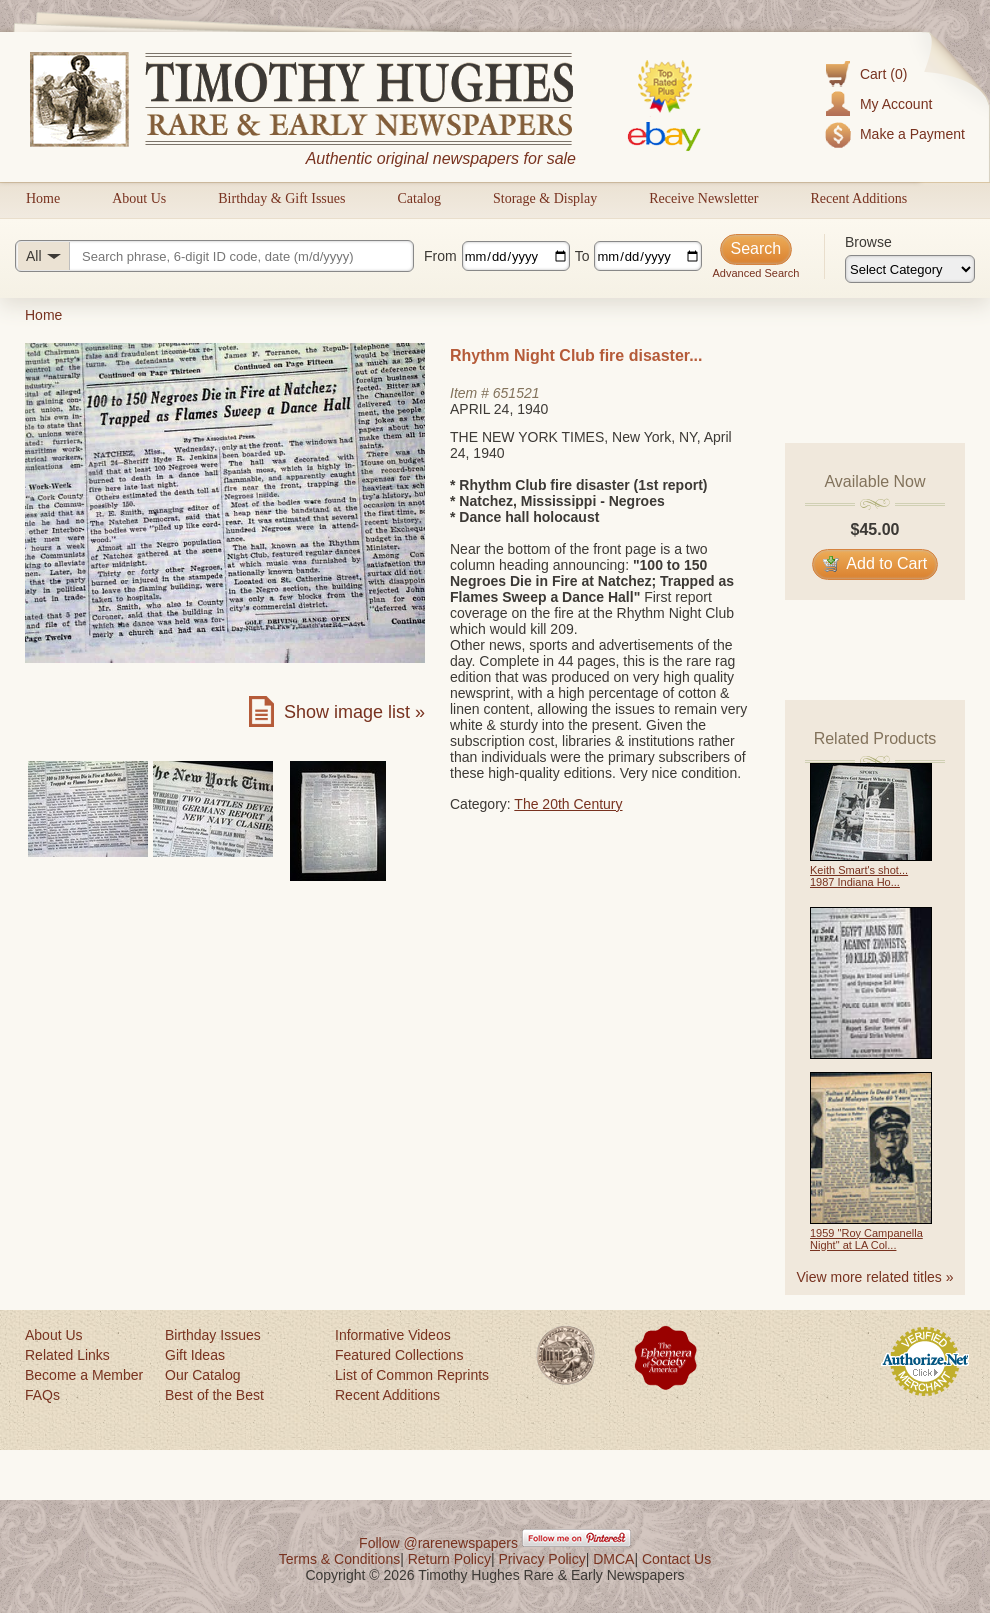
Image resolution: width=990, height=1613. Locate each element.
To (582, 256)
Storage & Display (545, 198)
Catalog (419, 198)
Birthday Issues (213, 1335)
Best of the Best (214, 1395)
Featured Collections (399, 1355)
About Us (139, 198)
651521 (516, 393)
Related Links (67, 1355)
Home (43, 198)
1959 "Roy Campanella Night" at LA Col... (866, 1239)
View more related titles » (875, 1277)
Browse (868, 242)
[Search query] (214, 256)
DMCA (613, 1559)
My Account (896, 104)
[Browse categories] (910, 269)
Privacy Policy (542, 1559)
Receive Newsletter (703, 198)
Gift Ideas (195, 1355)
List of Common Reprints (412, 1375)
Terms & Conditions (339, 1559)
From (440, 256)
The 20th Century (568, 804)
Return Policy (449, 1559)
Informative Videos (393, 1335)
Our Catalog (202, 1375)
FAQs (42, 1395)
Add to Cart (875, 563)
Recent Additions (858, 198)
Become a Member (84, 1375)
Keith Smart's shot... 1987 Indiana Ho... (859, 876)
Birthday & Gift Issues (281, 198)
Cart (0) (883, 74)
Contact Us (676, 1559)
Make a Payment (912, 134)
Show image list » (354, 712)
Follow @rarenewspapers (438, 1543)
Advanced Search (755, 273)
